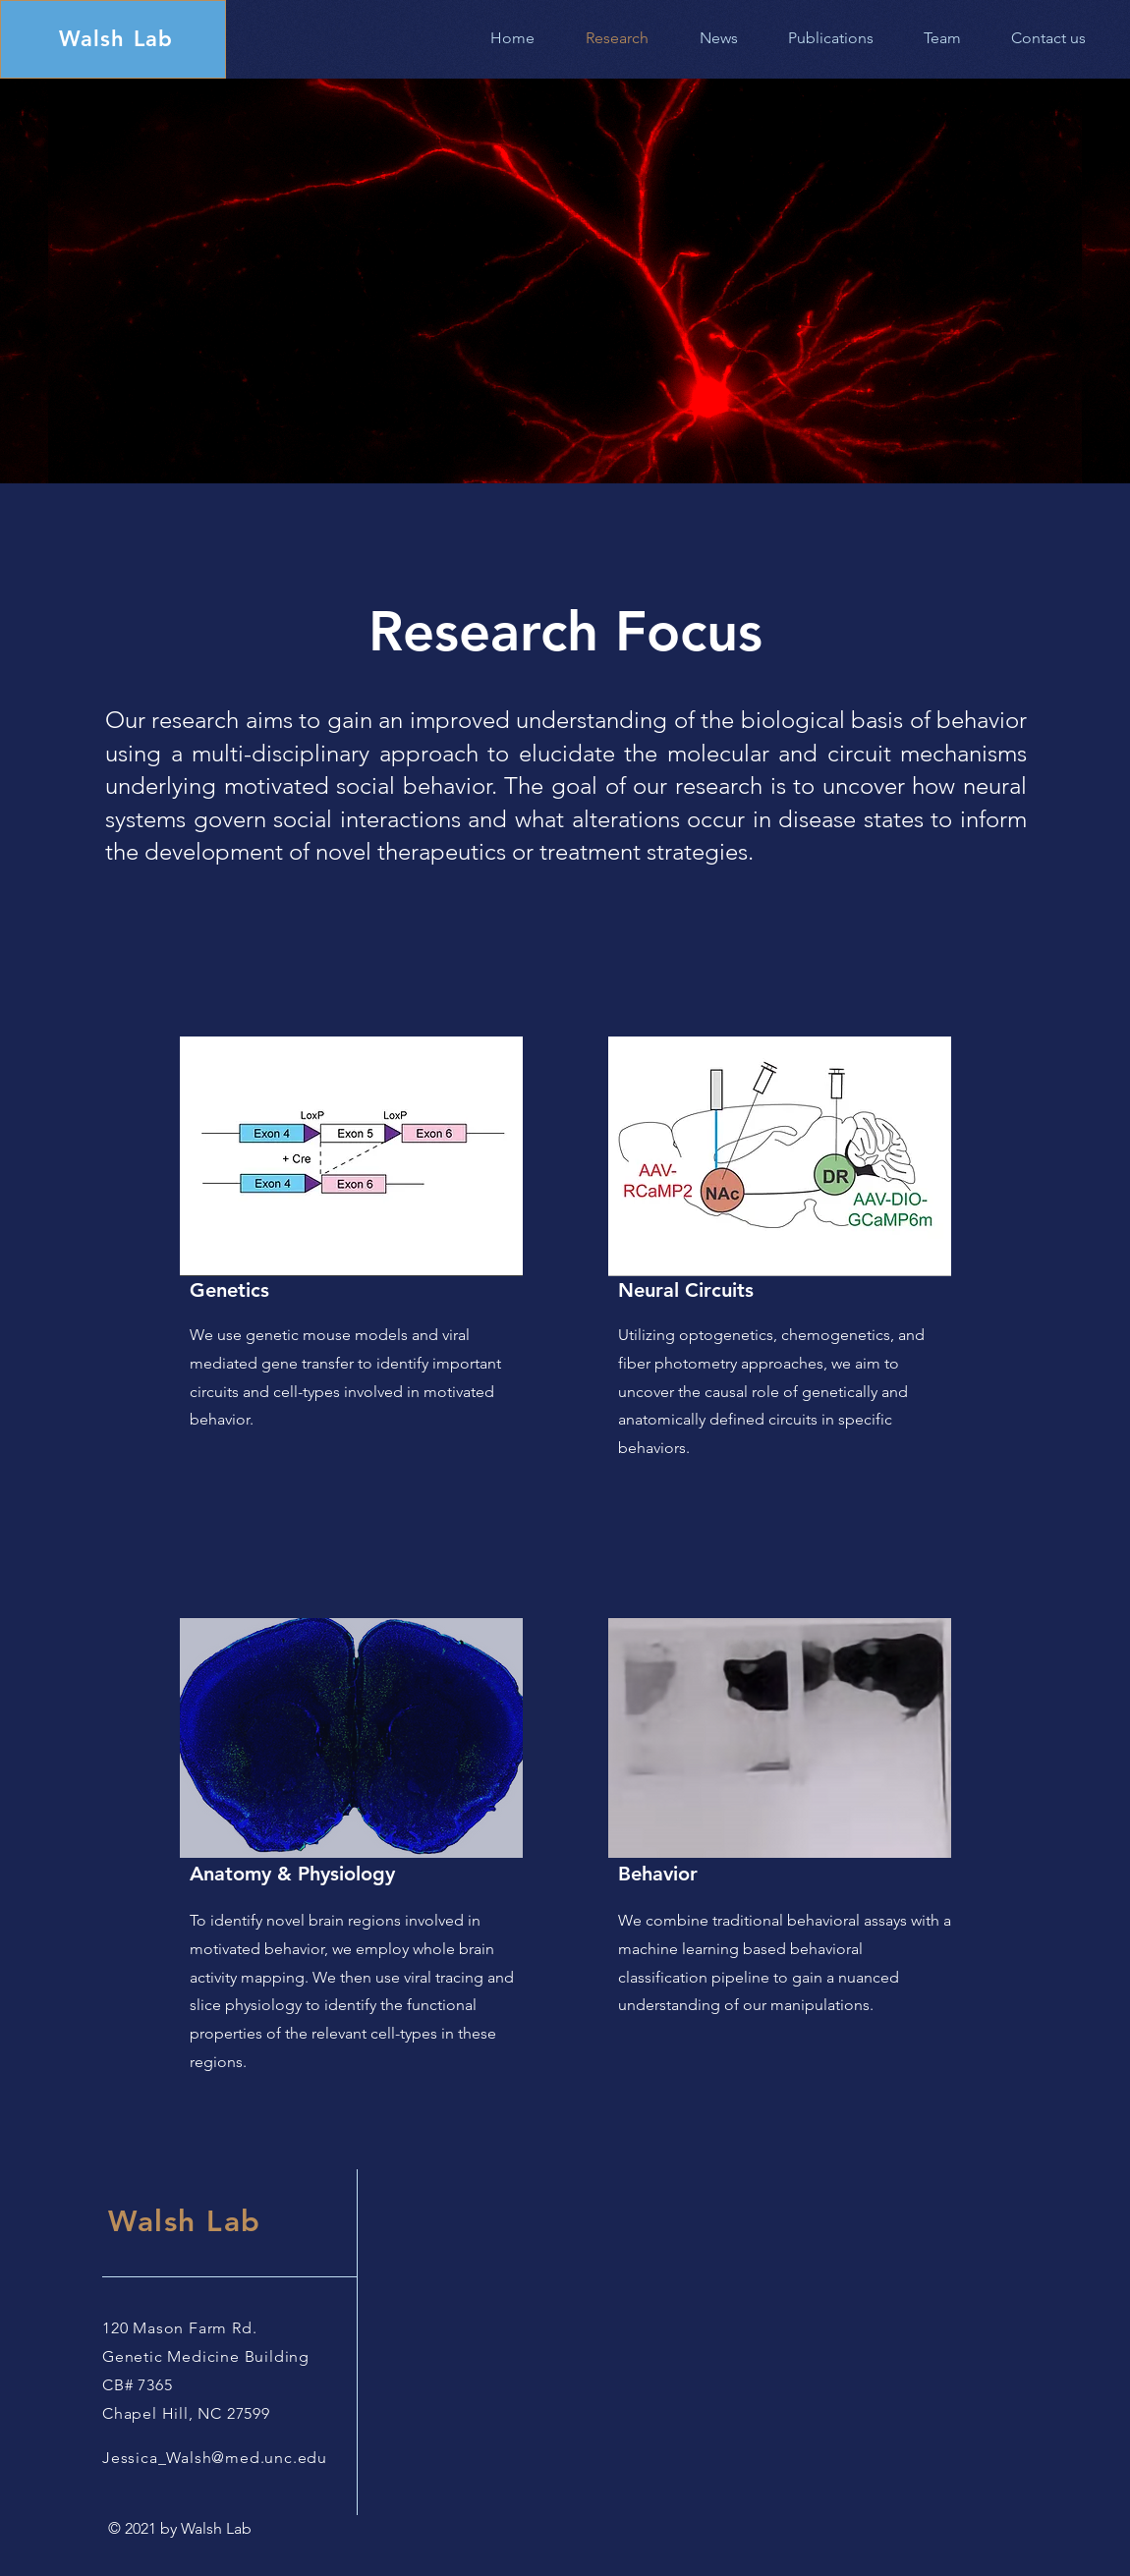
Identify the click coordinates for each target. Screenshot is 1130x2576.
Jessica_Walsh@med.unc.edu (214, 2457)
